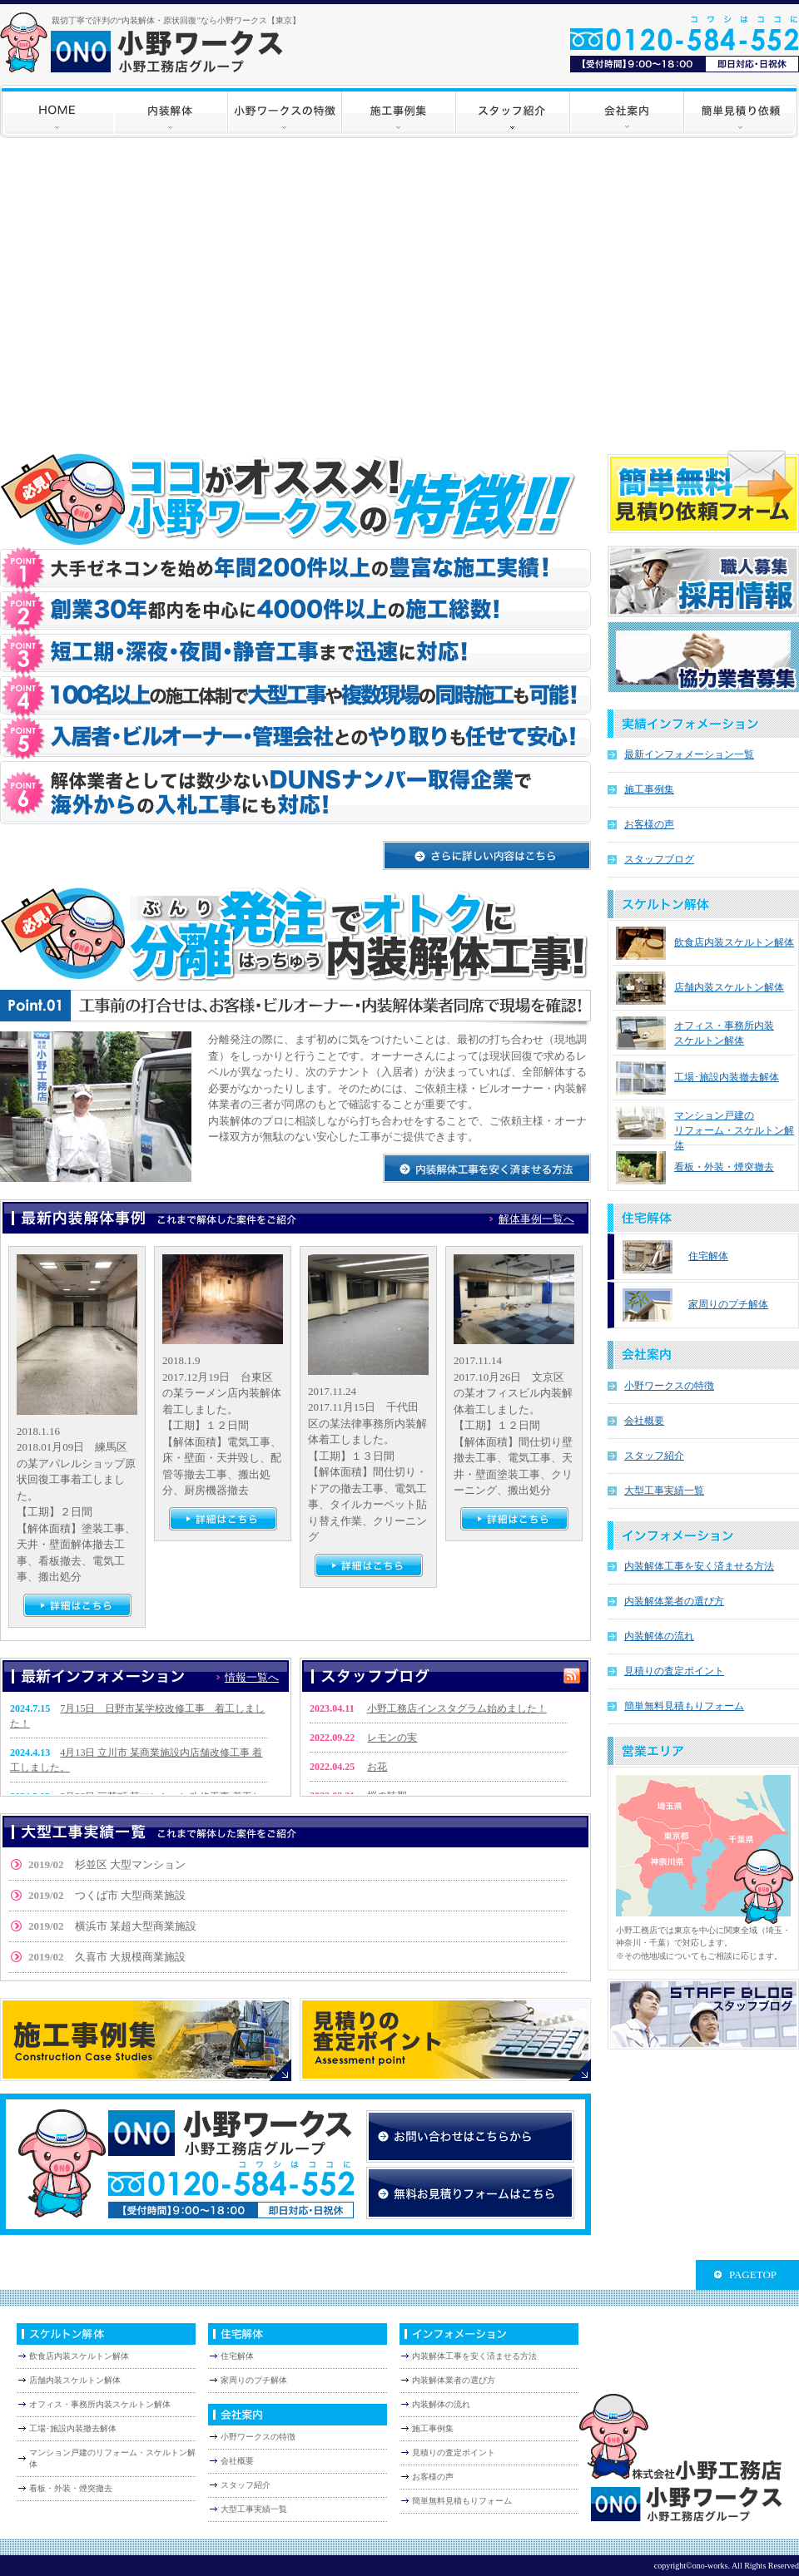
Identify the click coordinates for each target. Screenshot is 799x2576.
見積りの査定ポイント (674, 1671)
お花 (377, 1767)
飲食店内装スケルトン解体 (734, 942)
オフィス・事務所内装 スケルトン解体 (724, 1033)
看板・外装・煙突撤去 (724, 1167)
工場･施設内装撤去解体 (726, 1077)
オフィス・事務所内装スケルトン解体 (100, 2404)
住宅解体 (708, 1256)
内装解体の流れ (659, 1636)
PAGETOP (753, 2274)
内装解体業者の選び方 (674, 1601)
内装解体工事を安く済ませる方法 (699, 1566)
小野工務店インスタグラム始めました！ (457, 1708)
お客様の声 (649, 824)
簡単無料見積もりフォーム (684, 1706)
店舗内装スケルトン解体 (729, 987)
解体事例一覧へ (536, 1219)
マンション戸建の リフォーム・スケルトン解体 (734, 1130)
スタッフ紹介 (654, 1455)
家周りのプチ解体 (728, 1304)
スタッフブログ (659, 859)
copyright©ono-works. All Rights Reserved (726, 2565)
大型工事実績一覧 (664, 1490)
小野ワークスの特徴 (669, 1386)
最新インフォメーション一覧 (689, 754)
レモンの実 (392, 1737)
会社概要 (644, 1420)
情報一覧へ (252, 1677)
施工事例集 (649, 789)
